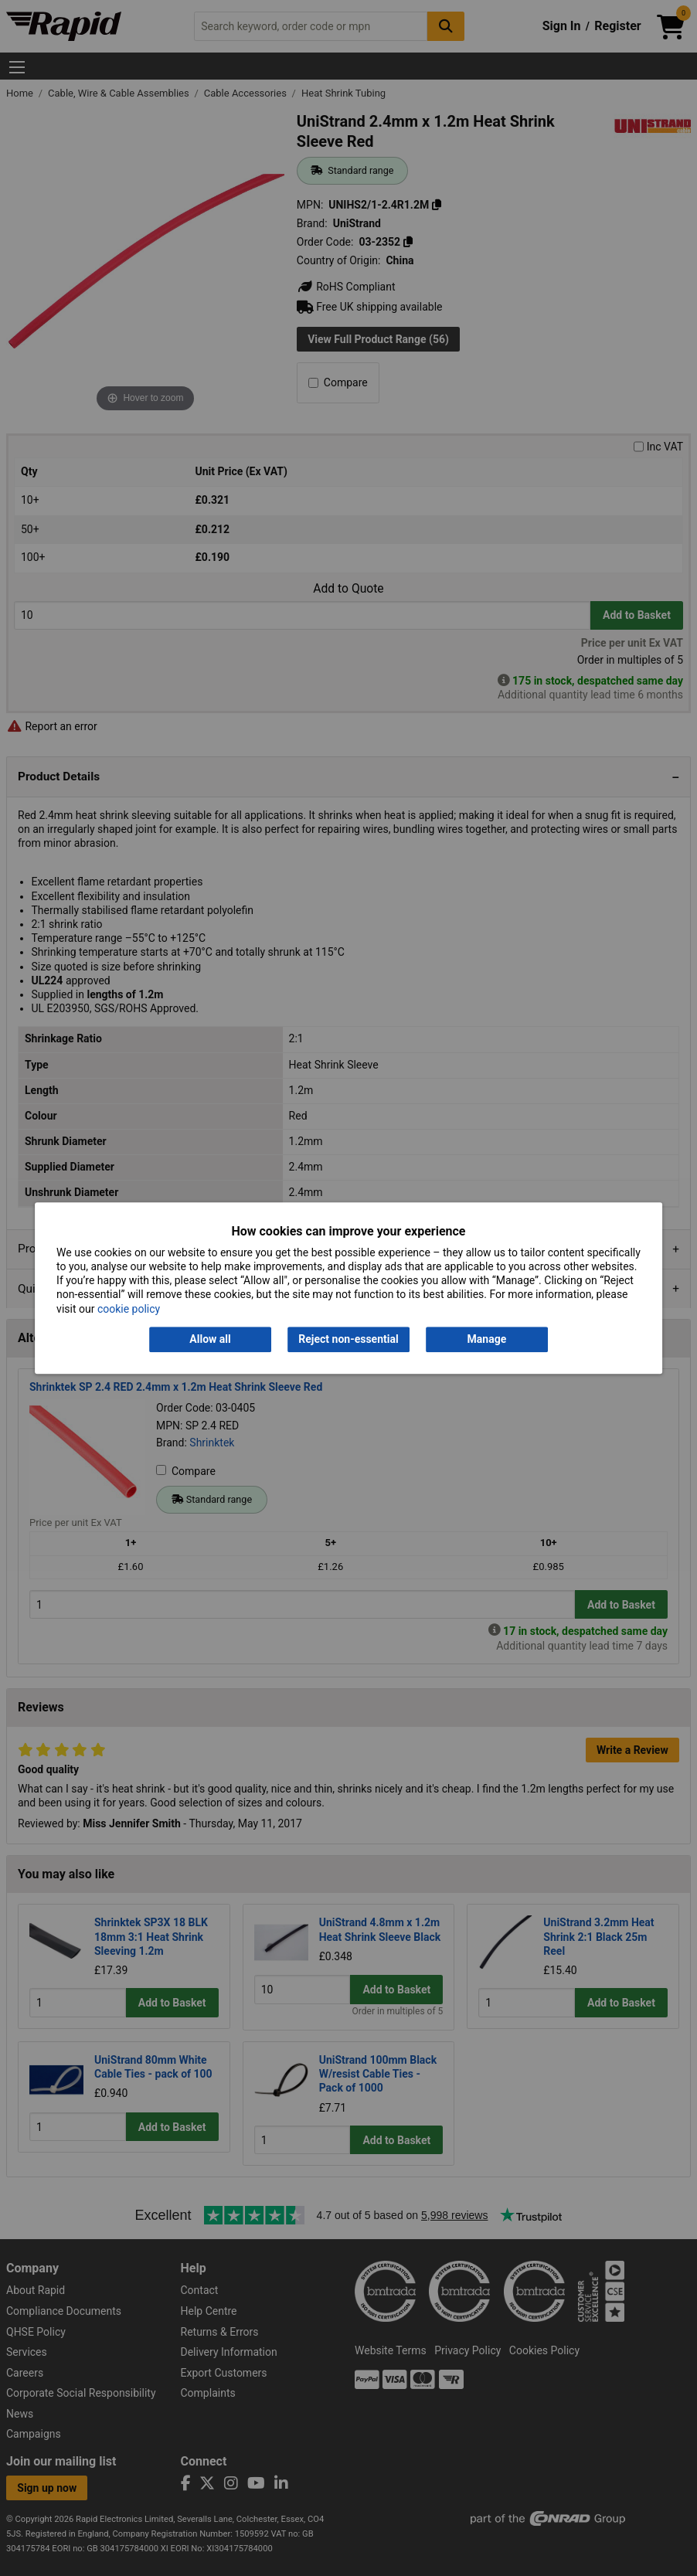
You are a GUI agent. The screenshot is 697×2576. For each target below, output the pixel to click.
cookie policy (128, 1309)
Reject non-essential (348, 1339)
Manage (487, 1339)
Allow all (209, 1339)
